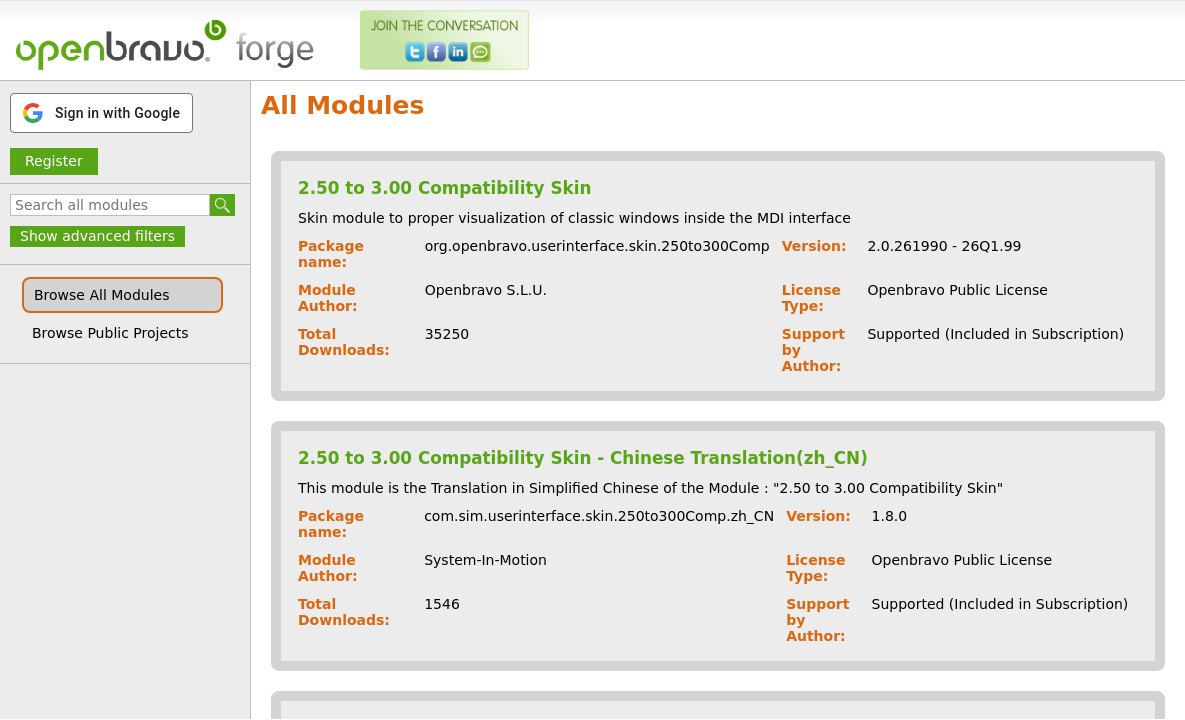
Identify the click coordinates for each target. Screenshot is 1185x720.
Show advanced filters (97, 236)
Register (54, 161)
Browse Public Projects (110, 333)
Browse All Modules (101, 295)
